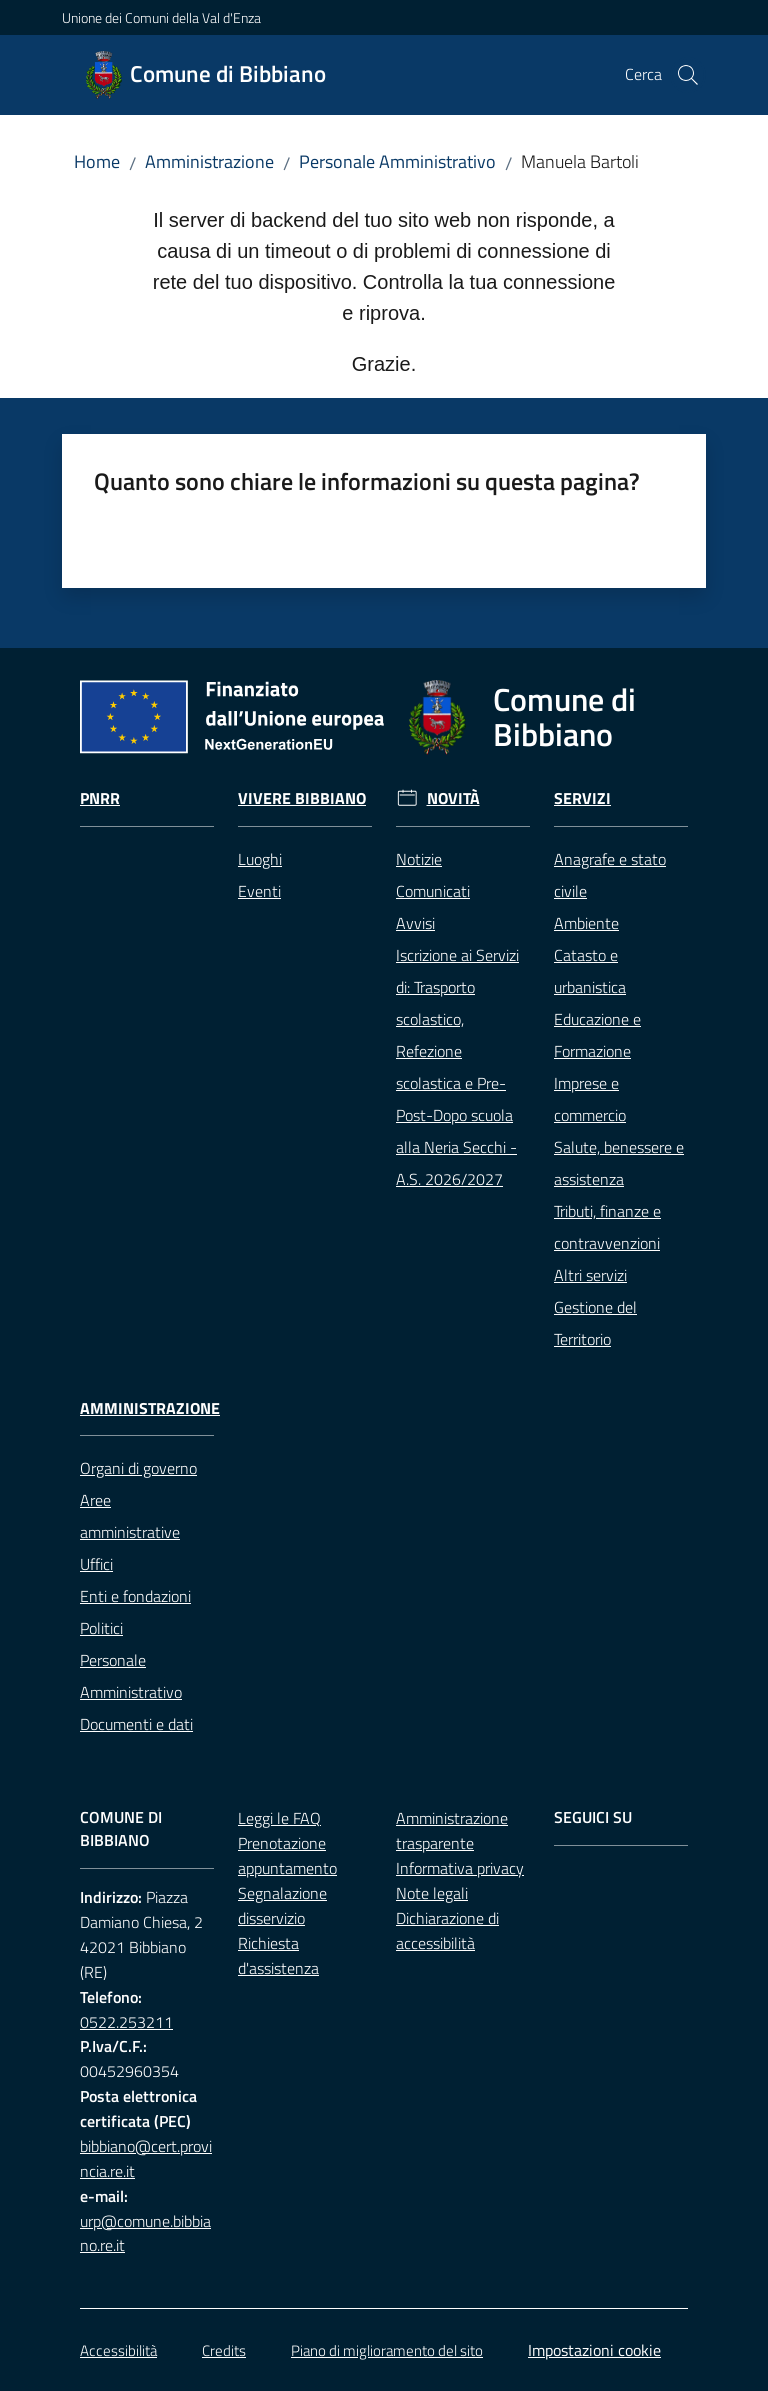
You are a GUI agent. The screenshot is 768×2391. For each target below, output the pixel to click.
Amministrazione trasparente (452, 1830)
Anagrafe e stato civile (610, 875)
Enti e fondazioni (135, 1596)
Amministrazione (209, 161)
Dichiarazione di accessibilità (447, 1930)
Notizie (419, 859)
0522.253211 (126, 2022)
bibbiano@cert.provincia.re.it (146, 2158)
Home (97, 161)
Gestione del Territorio (595, 1323)
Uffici (96, 1564)
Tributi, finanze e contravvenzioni (607, 1227)
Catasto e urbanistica (590, 971)
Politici (101, 1628)
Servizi (582, 798)
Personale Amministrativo (397, 161)
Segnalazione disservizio (282, 1905)
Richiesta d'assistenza (278, 1955)
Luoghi (260, 859)
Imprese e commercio (590, 1099)
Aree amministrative (130, 1516)
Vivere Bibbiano (302, 798)
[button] (688, 75)
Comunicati (433, 891)
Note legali (432, 1893)
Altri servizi (590, 1275)
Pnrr (100, 798)
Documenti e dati (136, 1724)
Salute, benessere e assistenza (619, 1163)
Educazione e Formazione (597, 1035)
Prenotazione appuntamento (287, 1855)
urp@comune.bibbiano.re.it (145, 2233)
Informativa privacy (460, 1868)
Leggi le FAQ (279, 1818)
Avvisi (415, 923)
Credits (224, 2350)
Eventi (259, 891)
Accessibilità (118, 2350)
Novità (453, 798)
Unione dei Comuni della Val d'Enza (161, 17)
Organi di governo (138, 1468)
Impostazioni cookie (594, 2350)
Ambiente (586, 923)
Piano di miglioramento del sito (387, 2350)
